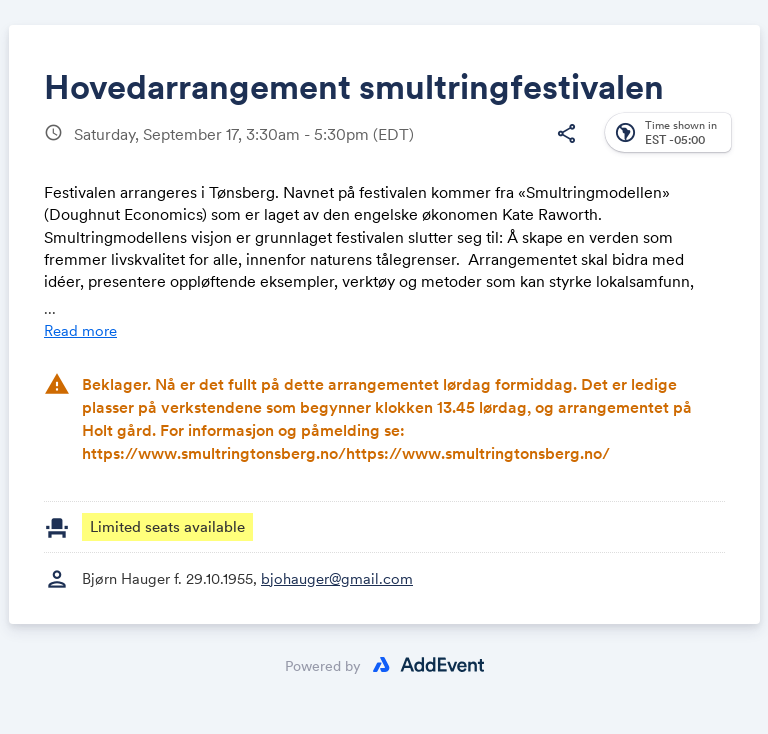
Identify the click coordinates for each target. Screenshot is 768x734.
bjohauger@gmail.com (337, 578)
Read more (80, 330)
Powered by (323, 666)
